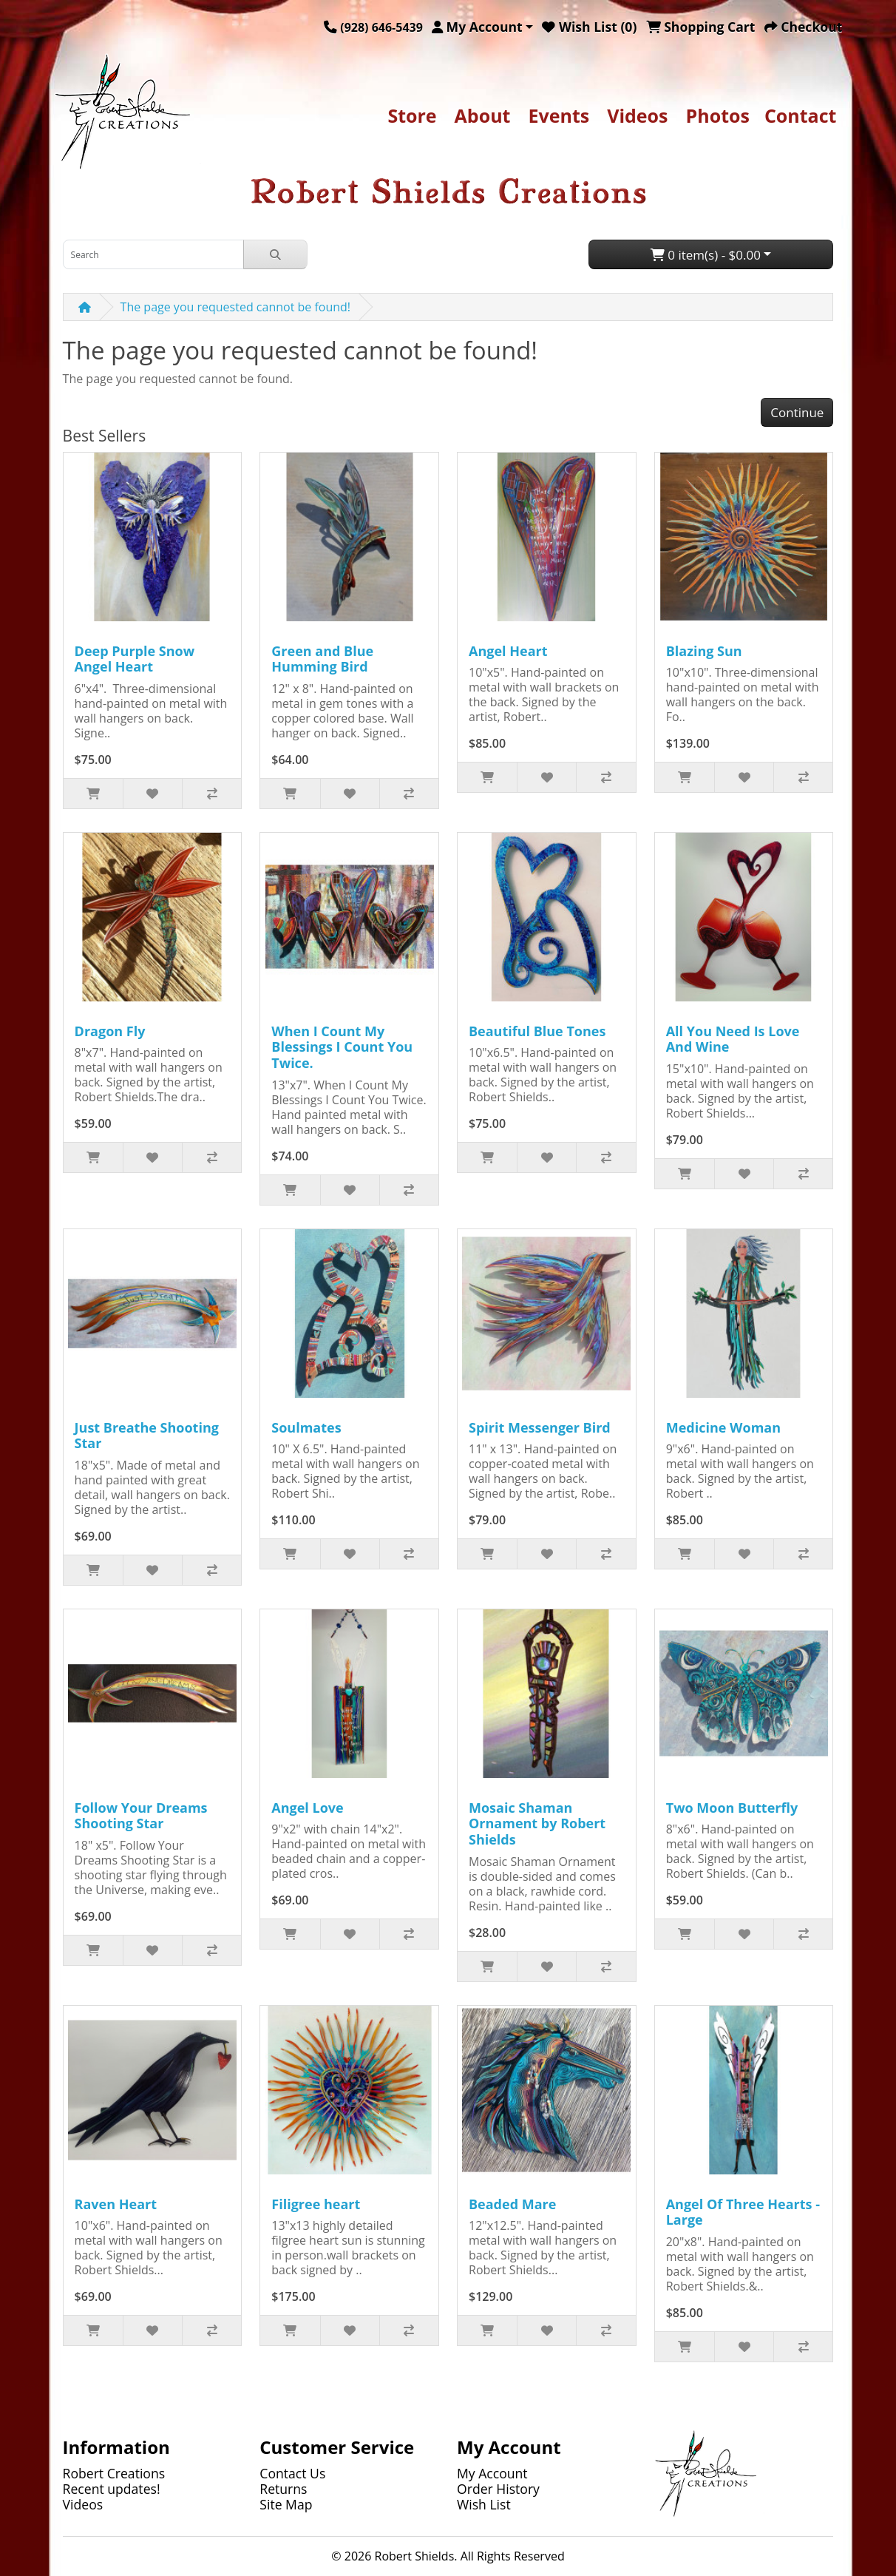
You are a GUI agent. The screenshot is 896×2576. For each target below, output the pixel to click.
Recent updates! (111, 2489)
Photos (718, 115)
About (483, 115)
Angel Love (307, 1807)
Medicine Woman (723, 1427)
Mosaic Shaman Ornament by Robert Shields (537, 1823)
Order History (498, 2489)
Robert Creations (114, 2473)
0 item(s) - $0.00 (706, 254)
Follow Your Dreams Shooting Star (141, 1816)
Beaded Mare (512, 2204)
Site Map (285, 2504)
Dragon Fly (110, 1031)
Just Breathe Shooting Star (147, 1436)
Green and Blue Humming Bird (322, 659)
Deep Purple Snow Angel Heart (134, 659)
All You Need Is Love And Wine (733, 1039)
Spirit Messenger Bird (540, 1427)
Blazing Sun (704, 651)
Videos (637, 115)
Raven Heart (116, 2204)
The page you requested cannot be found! (236, 307)
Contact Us (292, 2473)
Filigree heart (315, 2204)
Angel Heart (508, 651)
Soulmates (306, 1427)
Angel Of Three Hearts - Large (743, 2212)
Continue (797, 412)
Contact (800, 115)
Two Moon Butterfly (732, 1807)
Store (411, 115)
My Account (492, 2473)
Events (558, 115)
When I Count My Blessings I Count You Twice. (342, 1047)
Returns (283, 2489)
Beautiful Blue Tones (537, 1031)
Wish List (484, 2504)
